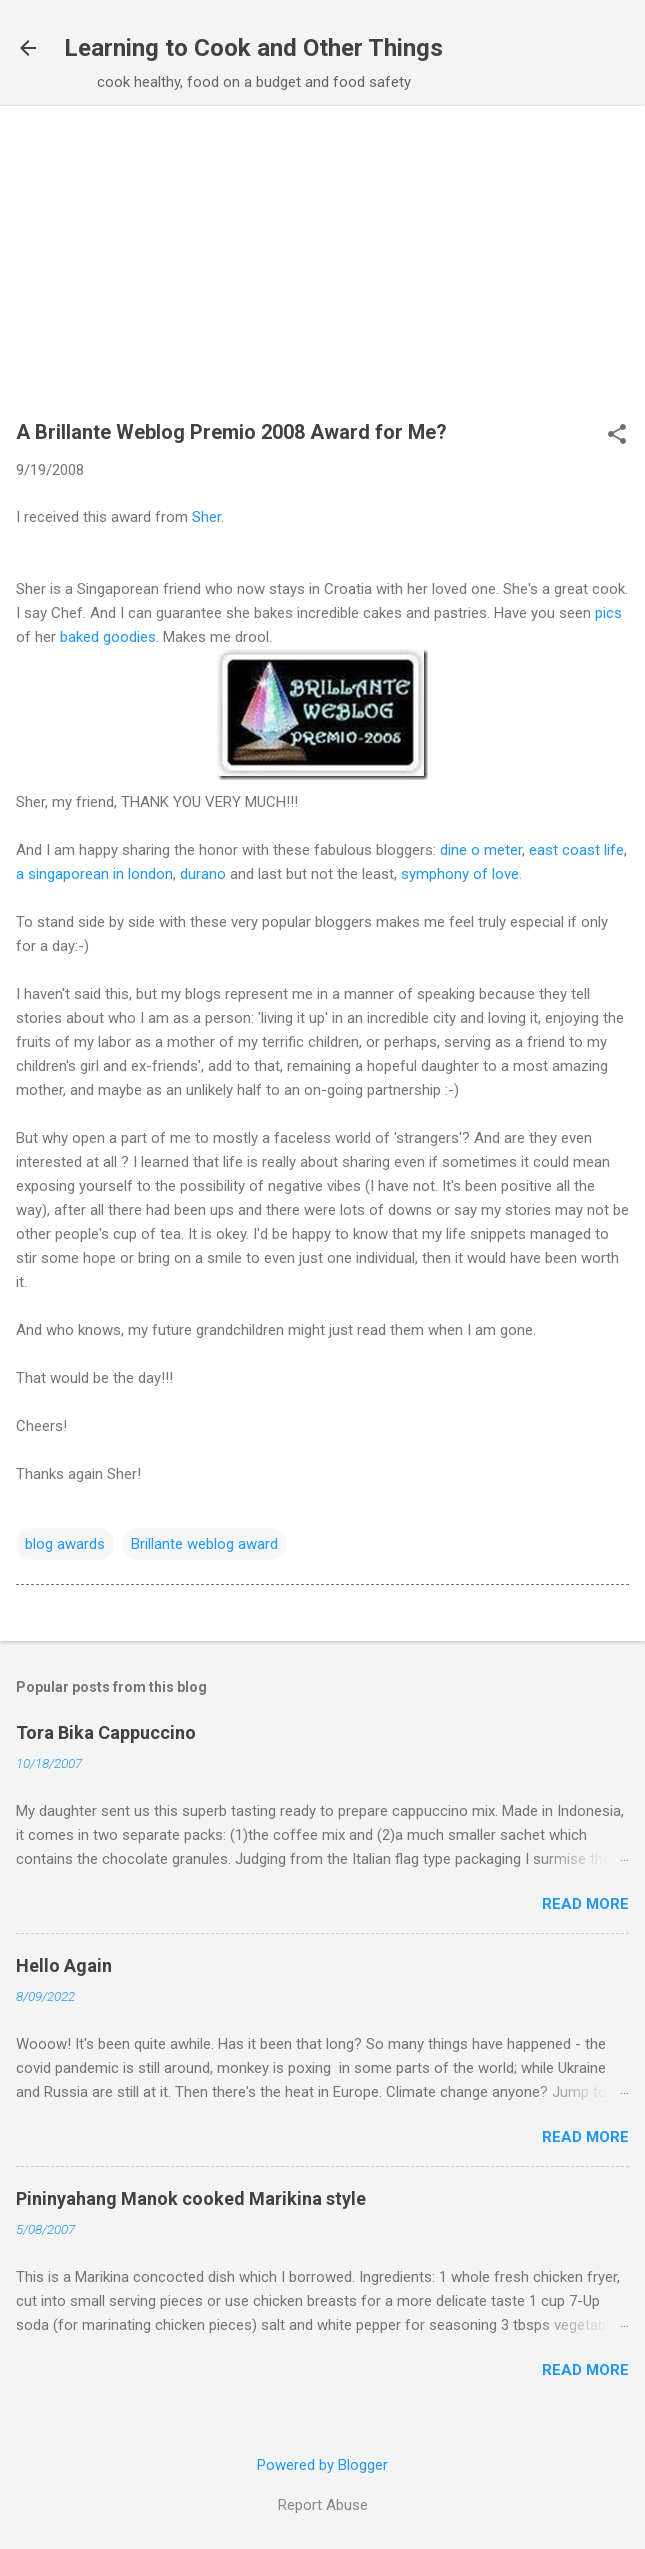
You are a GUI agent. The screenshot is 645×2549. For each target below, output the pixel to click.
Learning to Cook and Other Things (253, 48)
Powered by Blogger (322, 2465)
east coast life (576, 850)
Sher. (208, 517)
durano (203, 874)
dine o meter (481, 850)
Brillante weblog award (204, 1544)
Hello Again (64, 1965)
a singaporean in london (94, 874)
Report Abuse (323, 2505)
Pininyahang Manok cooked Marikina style (191, 2198)
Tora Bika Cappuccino (106, 1732)
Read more (585, 1904)
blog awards (65, 1544)
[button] (617, 436)
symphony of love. (461, 874)
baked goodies (108, 637)
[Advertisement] (322, 272)
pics (608, 613)
